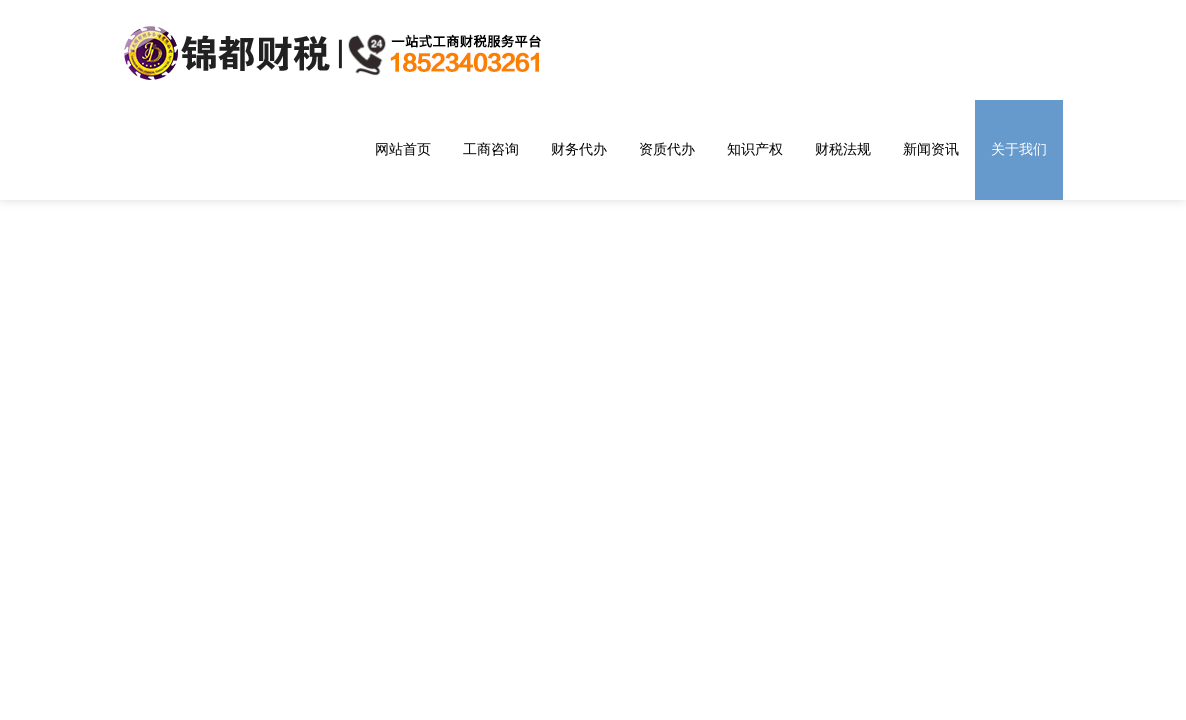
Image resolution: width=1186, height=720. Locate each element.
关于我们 (1019, 149)
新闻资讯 (931, 149)
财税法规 (843, 149)
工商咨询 (491, 149)
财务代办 (579, 149)
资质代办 (667, 149)
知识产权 (755, 149)
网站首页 (403, 149)
